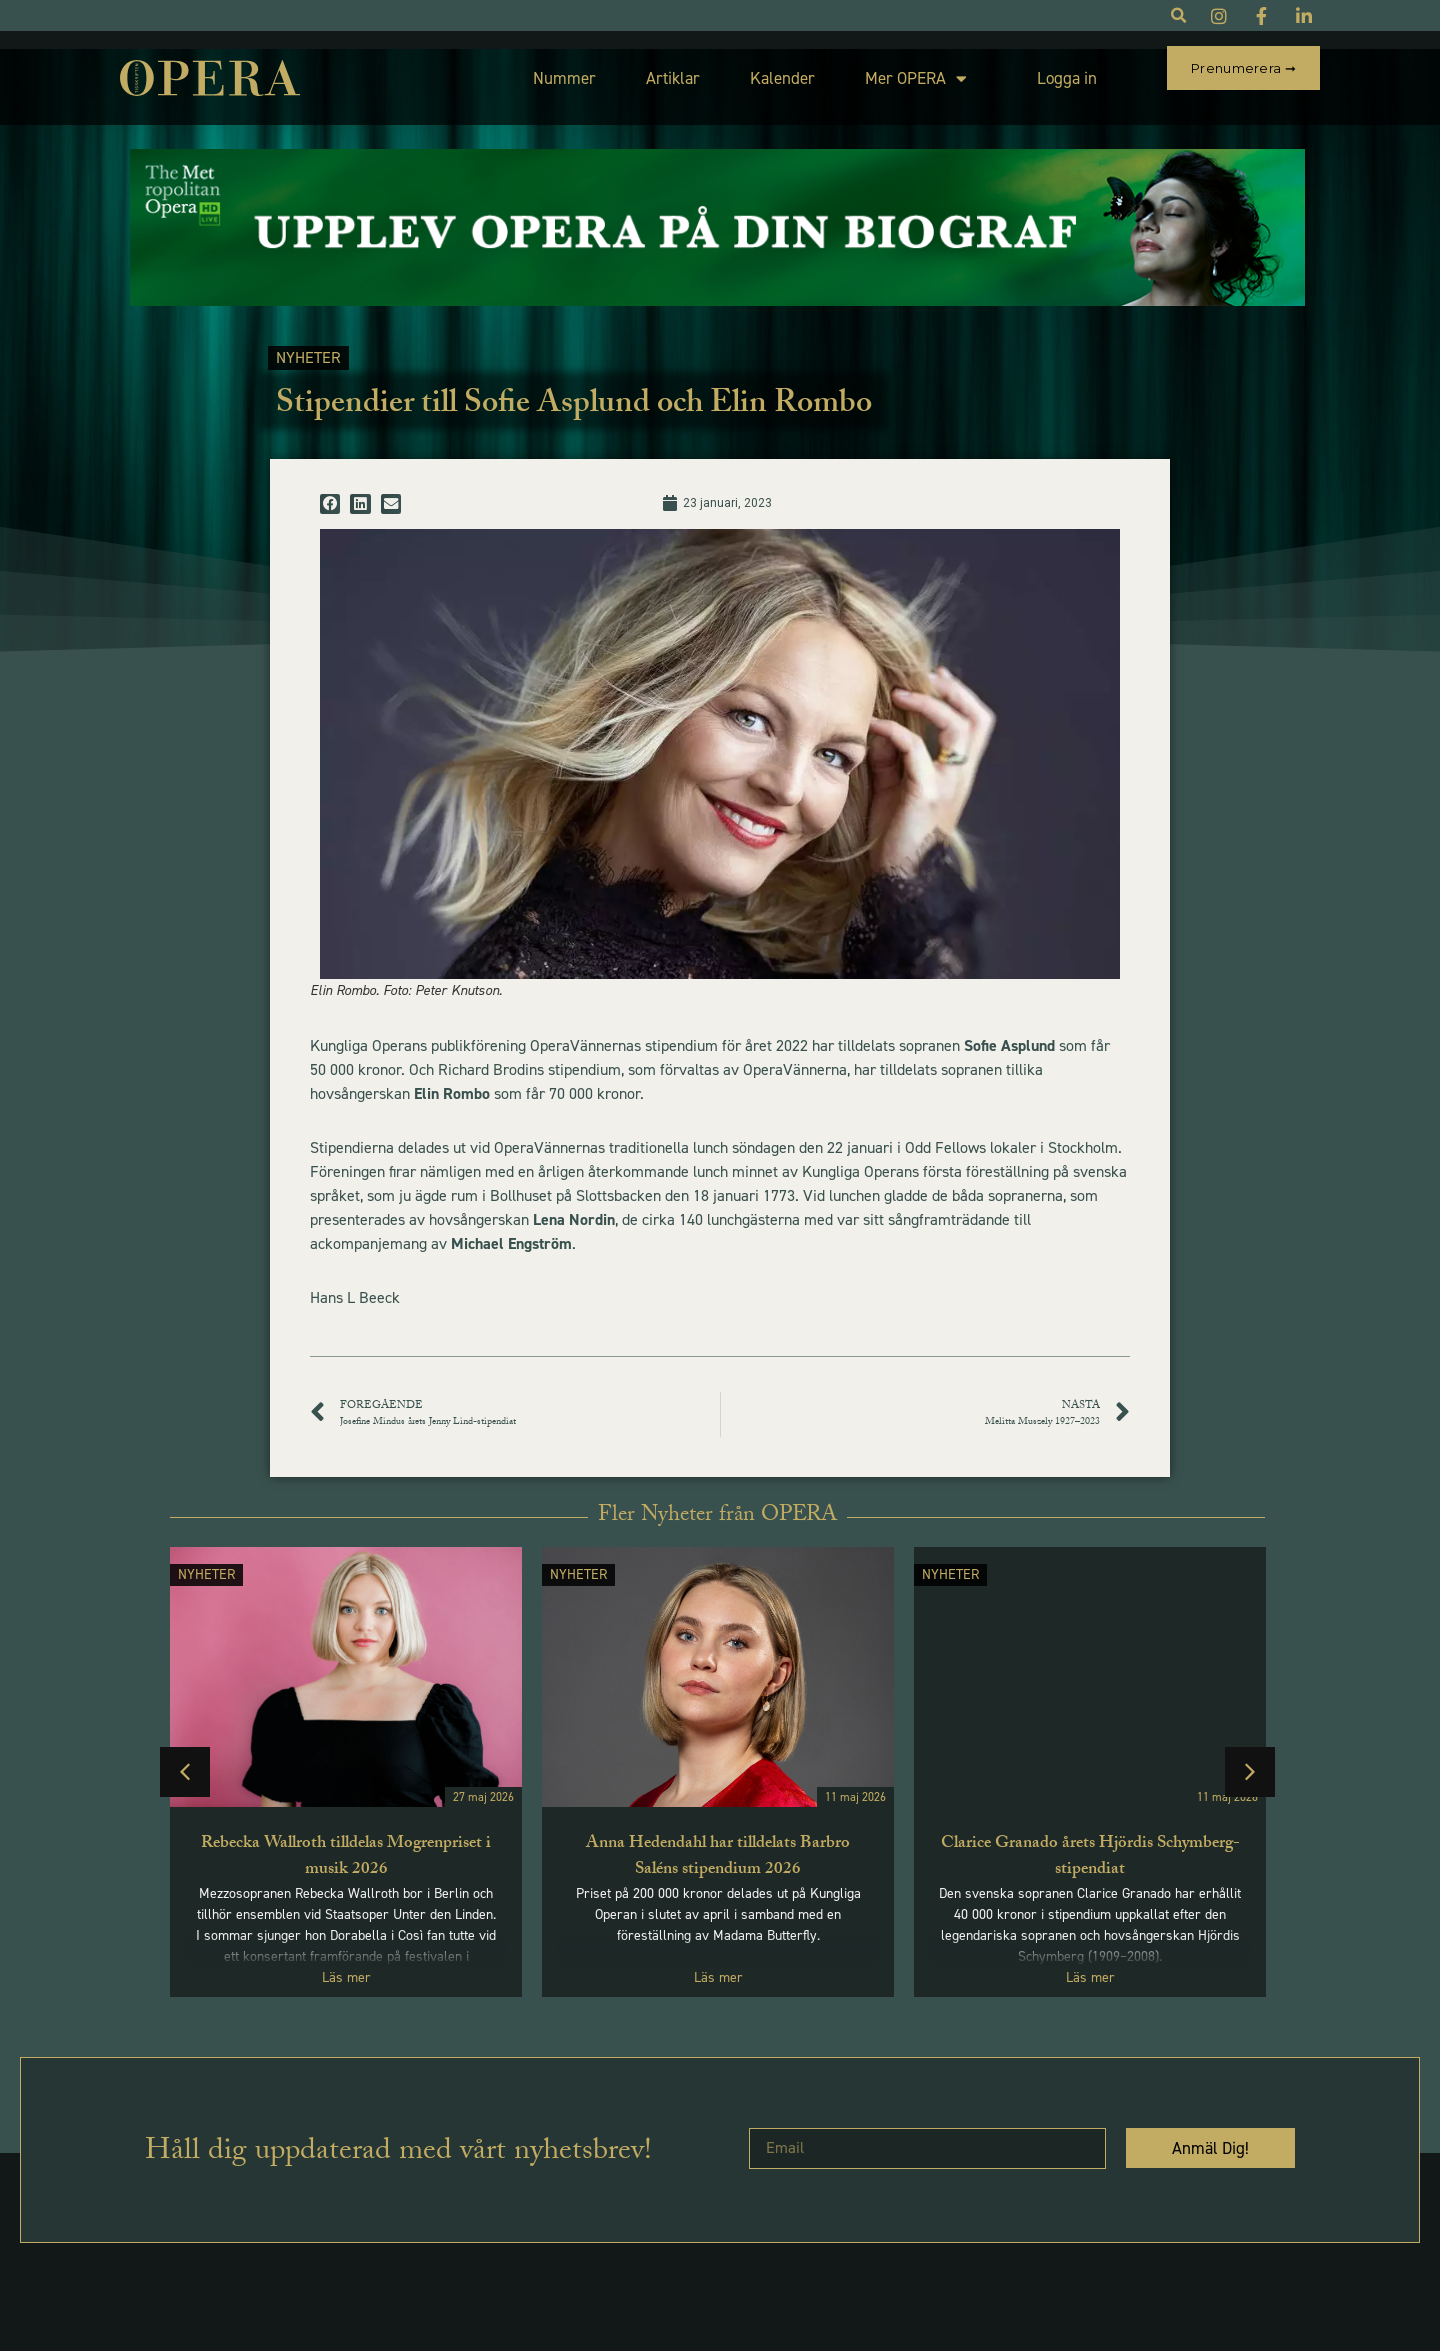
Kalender (735, 69)
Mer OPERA (869, 69)
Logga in (1020, 69)
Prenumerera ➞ (1243, 68)
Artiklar (626, 69)
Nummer (517, 69)
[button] (330, 486)
